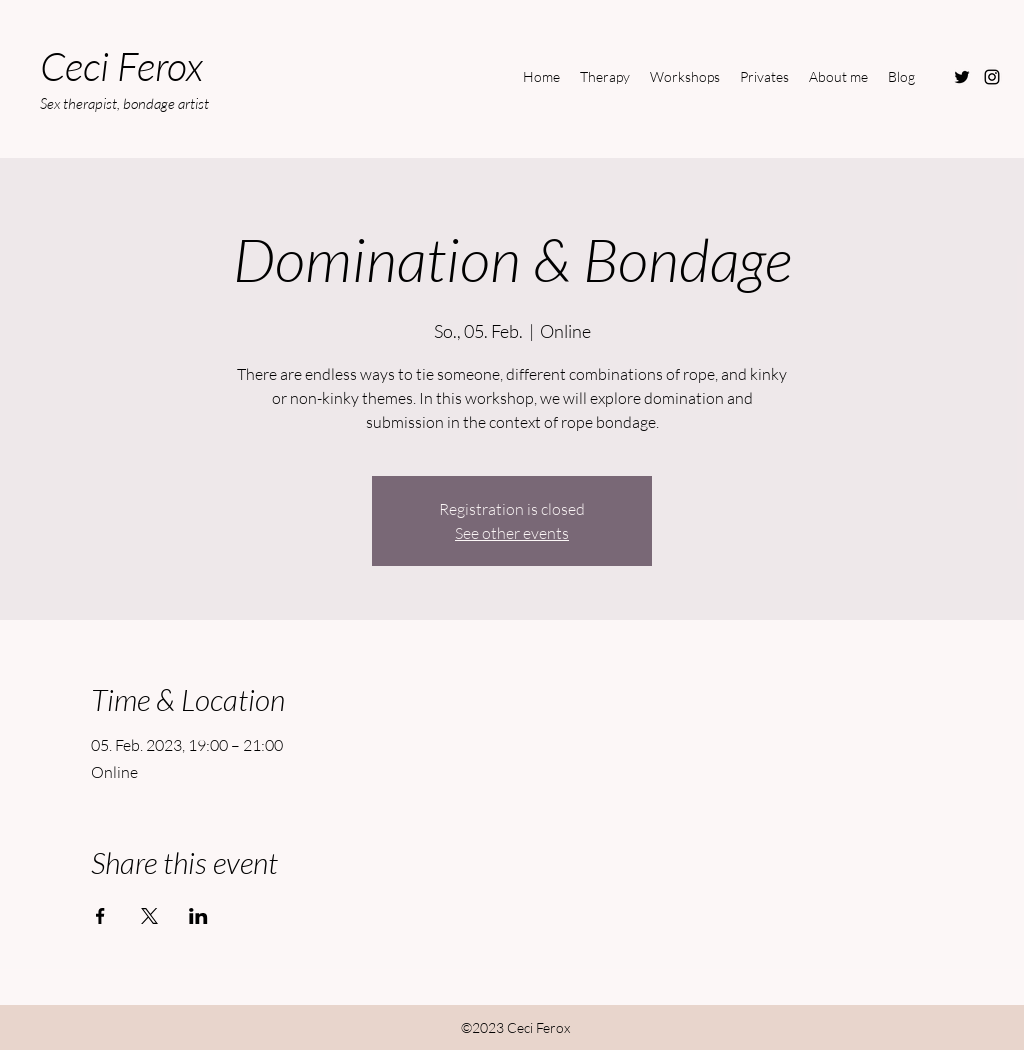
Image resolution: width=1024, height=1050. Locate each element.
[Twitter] (962, 77)
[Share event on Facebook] (100, 916)
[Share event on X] (149, 916)
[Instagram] (992, 77)
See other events (512, 533)
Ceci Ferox (121, 65)
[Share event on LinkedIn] (198, 916)
